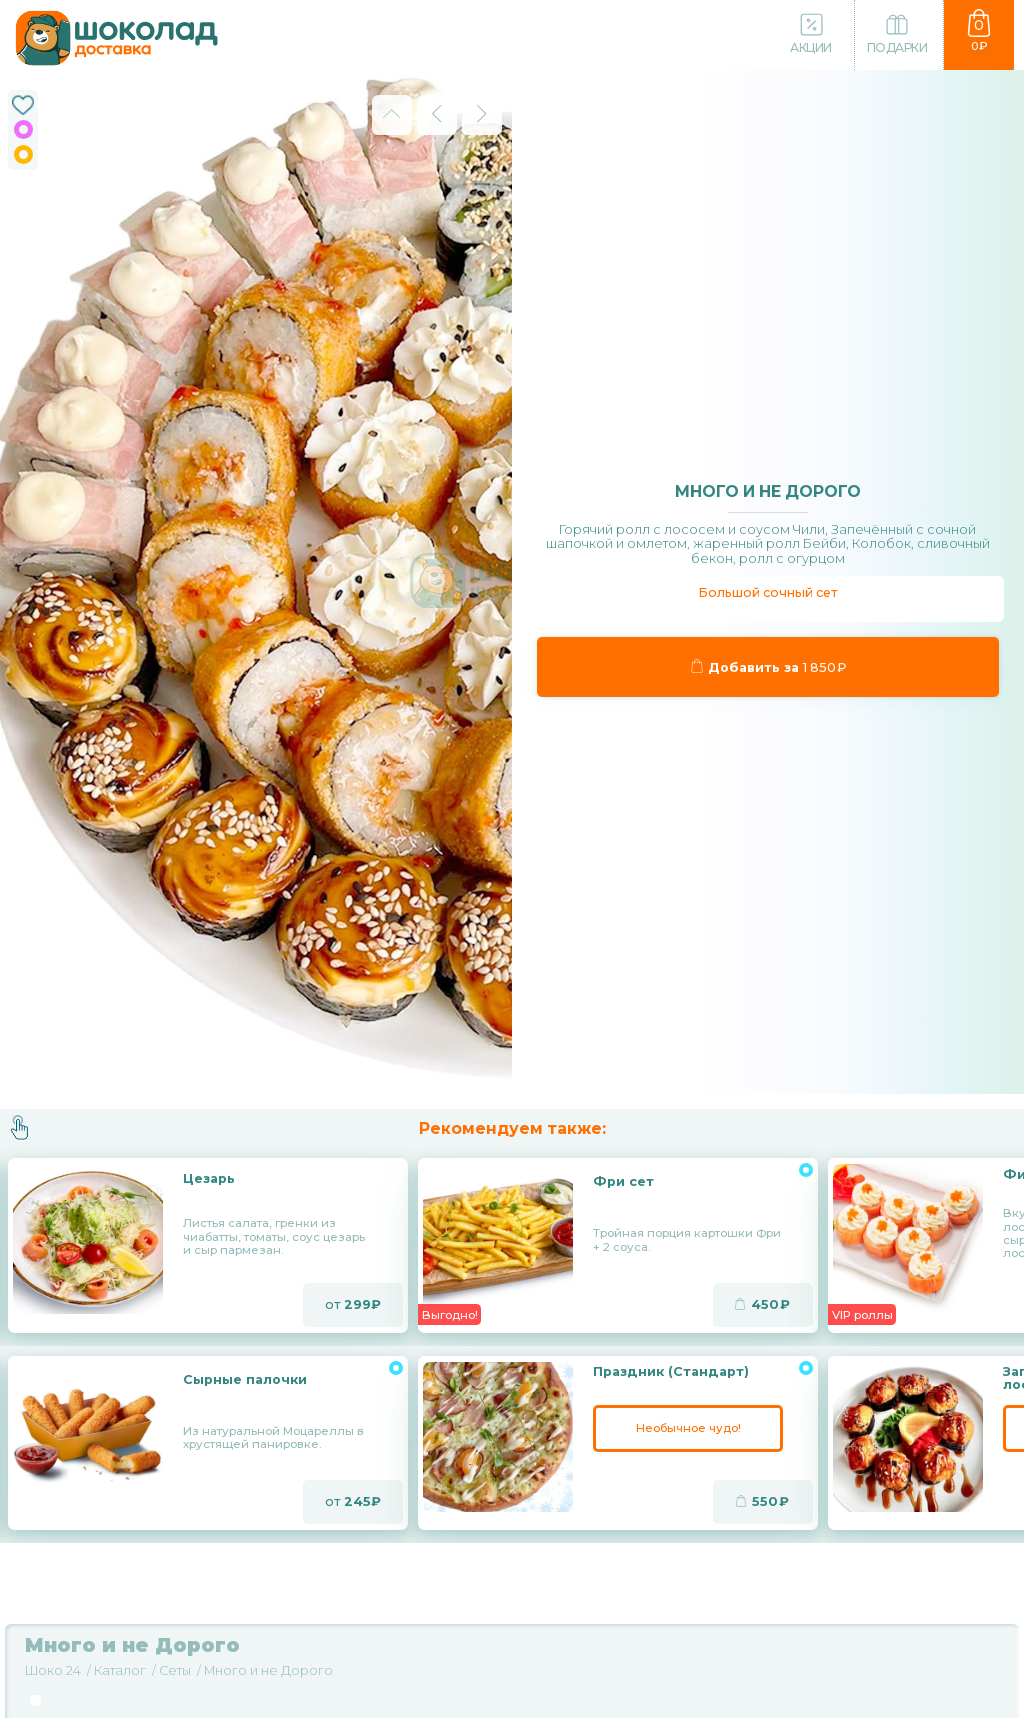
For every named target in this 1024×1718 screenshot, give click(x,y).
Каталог (120, 1670)
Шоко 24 (53, 1670)
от (353, 1304)
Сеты (175, 1670)
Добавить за (768, 667)
